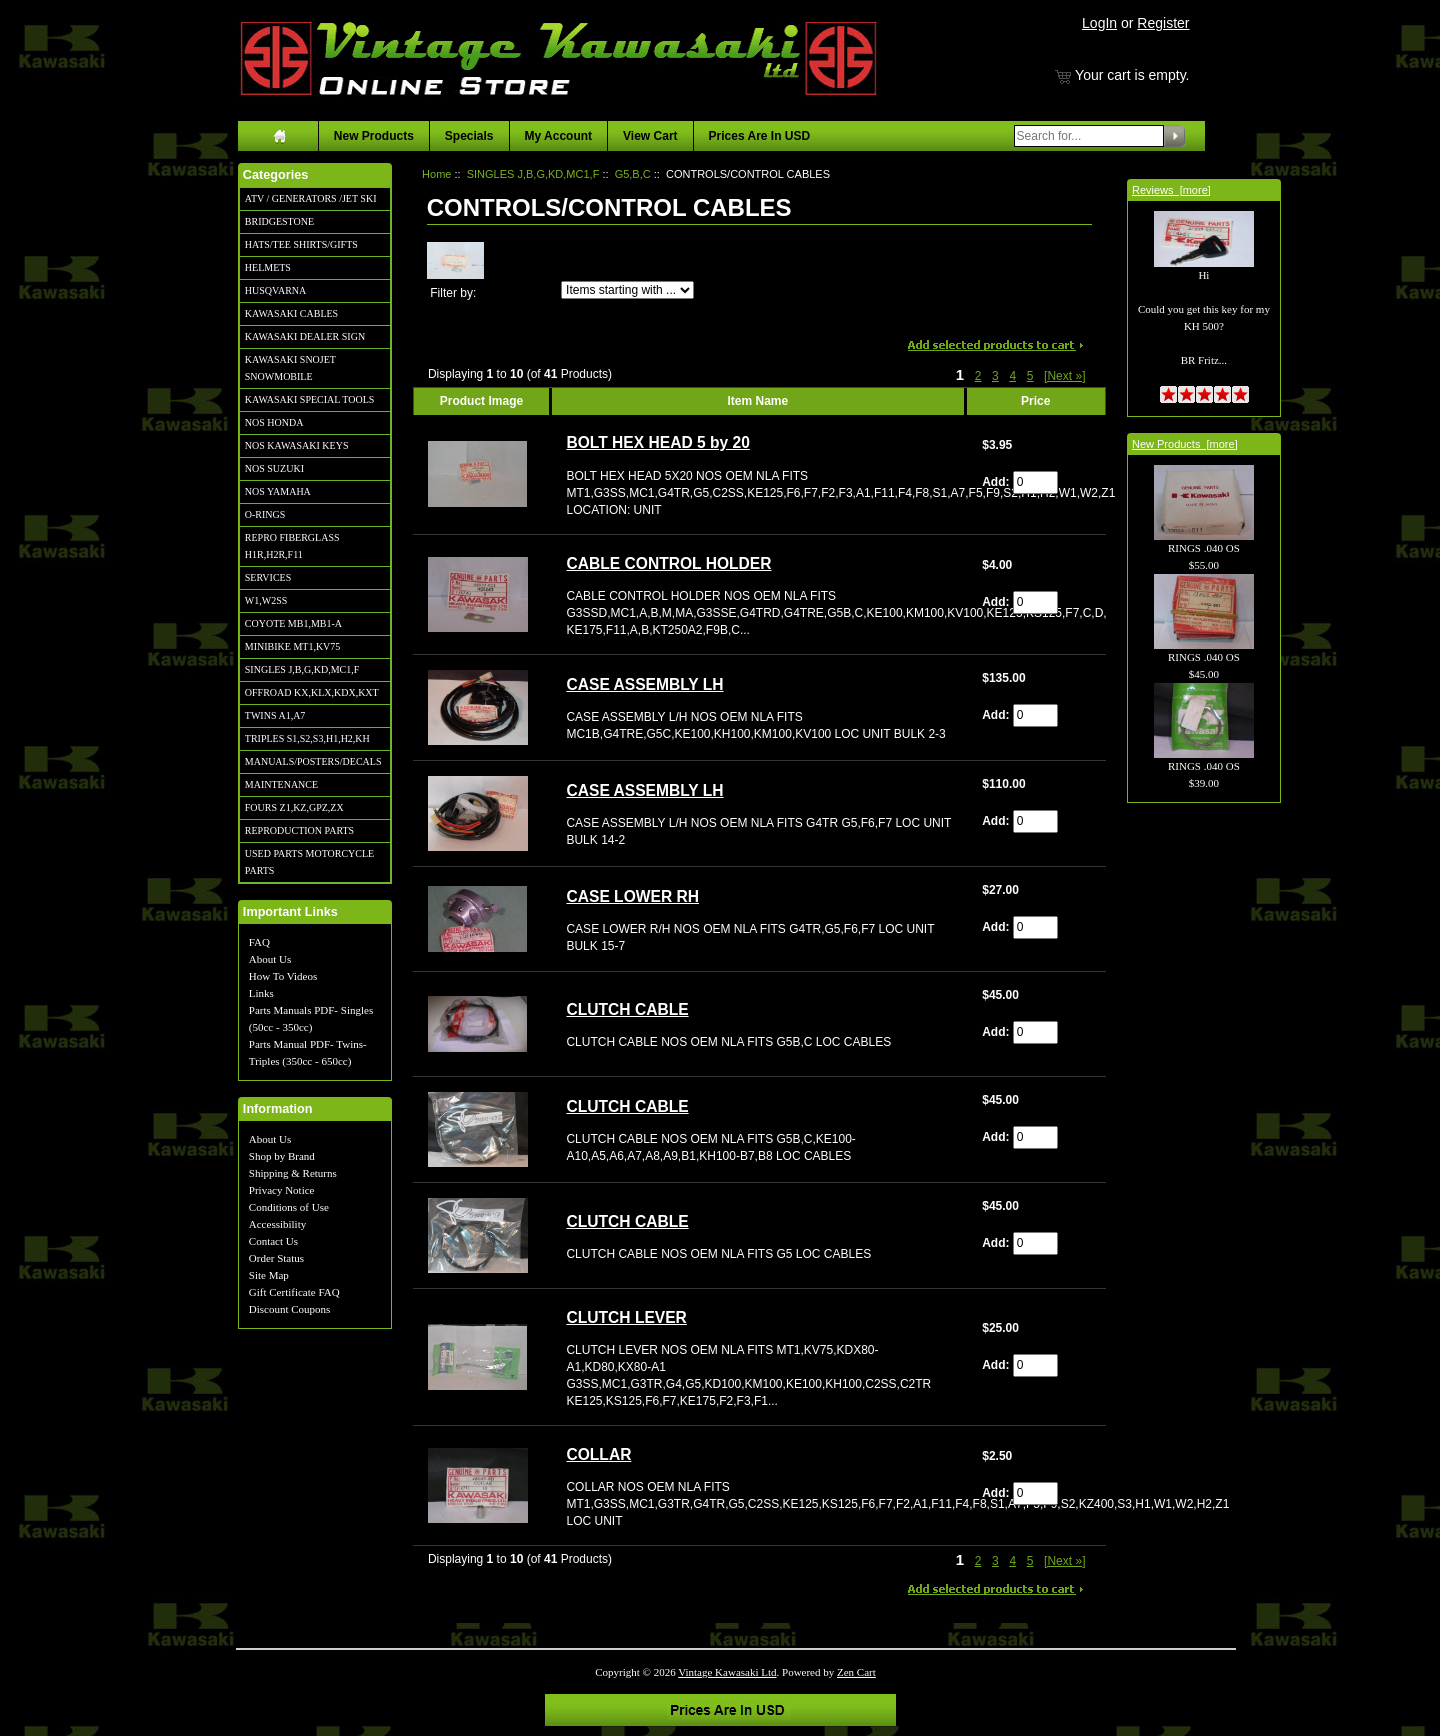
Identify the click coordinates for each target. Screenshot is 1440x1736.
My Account (559, 136)
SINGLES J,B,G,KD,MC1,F (302, 669)
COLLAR (598, 1454)
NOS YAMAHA (278, 491)
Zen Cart (856, 1672)
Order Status (276, 1258)
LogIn (1099, 23)
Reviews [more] (1171, 190)
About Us (270, 959)
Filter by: (453, 293)
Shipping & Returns (293, 1173)
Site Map (269, 1275)
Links (261, 993)
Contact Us (273, 1241)
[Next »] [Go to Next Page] (1064, 376)
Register (1163, 23)
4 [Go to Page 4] (1012, 376)
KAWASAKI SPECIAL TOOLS (310, 399)
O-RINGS (265, 514)
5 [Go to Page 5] (1030, 376)
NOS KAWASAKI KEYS (297, 445)
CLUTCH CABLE (627, 1009)
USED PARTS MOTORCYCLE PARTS (309, 862)
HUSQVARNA (276, 290)
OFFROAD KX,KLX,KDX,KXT (312, 692)
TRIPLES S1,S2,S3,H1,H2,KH (307, 738)
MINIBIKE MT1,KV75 (293, 646)
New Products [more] (1185, 444)
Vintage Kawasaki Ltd (727, 1672)
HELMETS (268, 267)
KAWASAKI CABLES (291, 313)
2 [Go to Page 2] (978, 376)
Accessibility (277, 1224)
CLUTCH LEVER (626, 1317)
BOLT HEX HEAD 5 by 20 (657, 442)
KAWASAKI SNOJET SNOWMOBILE (290, 368)
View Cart (650, 136)
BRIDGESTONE (279, 221)
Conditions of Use (289, 1207)
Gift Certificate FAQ (294, 1292)
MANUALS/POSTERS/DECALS (313, 761)
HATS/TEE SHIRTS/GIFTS (301, 244)
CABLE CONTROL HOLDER (668, 563)
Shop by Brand (282, 1156)
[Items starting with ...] (627, 290)
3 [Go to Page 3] (995, 376)
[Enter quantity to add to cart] (1035, 482)
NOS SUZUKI (274, 468)
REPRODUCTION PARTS (299, 830)
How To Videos (283, 976)
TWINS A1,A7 (275, 715)
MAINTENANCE (281, 784)
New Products (374, 136)
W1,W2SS (266, 600)
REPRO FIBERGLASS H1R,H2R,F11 (292, 546)
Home (436, 174)
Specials (469, 136)
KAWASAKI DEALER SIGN (305, 336)
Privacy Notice (282, 1190)
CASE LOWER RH (632, 896)
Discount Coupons (290, 1309)
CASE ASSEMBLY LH (644, 684)
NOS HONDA (274, 422)
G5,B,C (633, 174)
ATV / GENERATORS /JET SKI (311, 198)
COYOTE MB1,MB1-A (293, 623)
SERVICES (268, 577)
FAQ (259, 942)
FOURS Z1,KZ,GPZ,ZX (294, 807)
